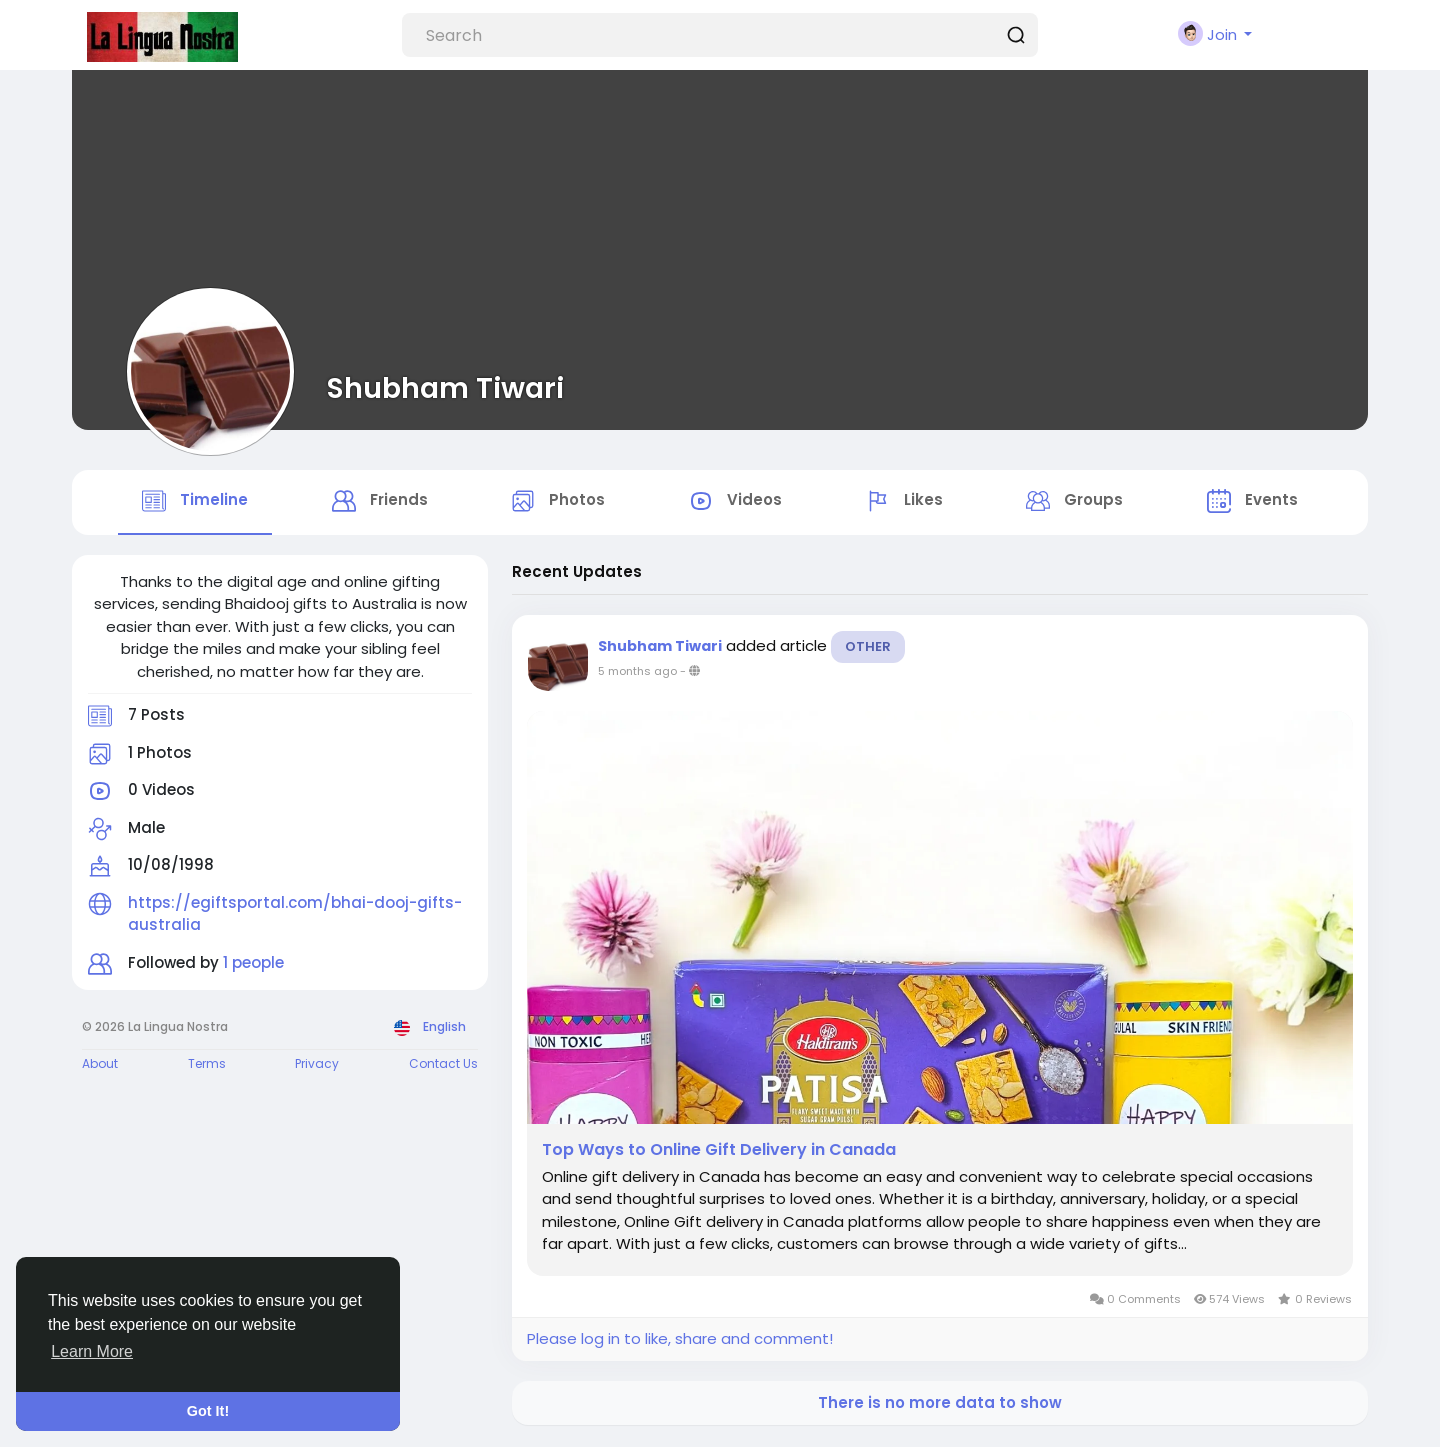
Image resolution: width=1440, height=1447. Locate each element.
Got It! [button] (208, 1411)
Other (868, 647)
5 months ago (637, 672)
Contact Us (443, 1065)
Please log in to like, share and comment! (680, 1340)
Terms (207, 1065)
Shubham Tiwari (445, 388)
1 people (253, 963)
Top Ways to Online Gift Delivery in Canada (719, 1151)
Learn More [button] (92, 1351)
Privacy (317, 1065)
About (100, 1065)
